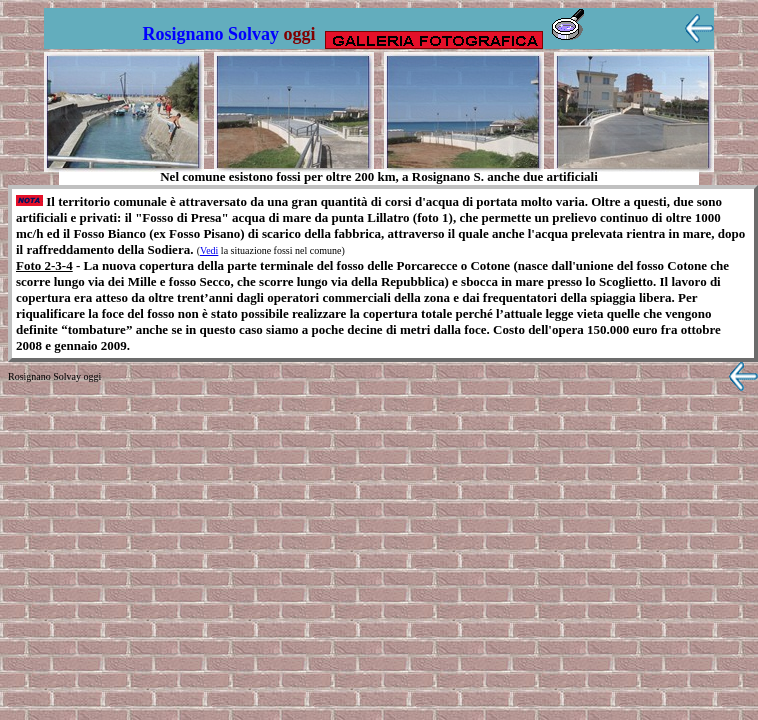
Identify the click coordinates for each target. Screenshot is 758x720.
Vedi (209, 250)
